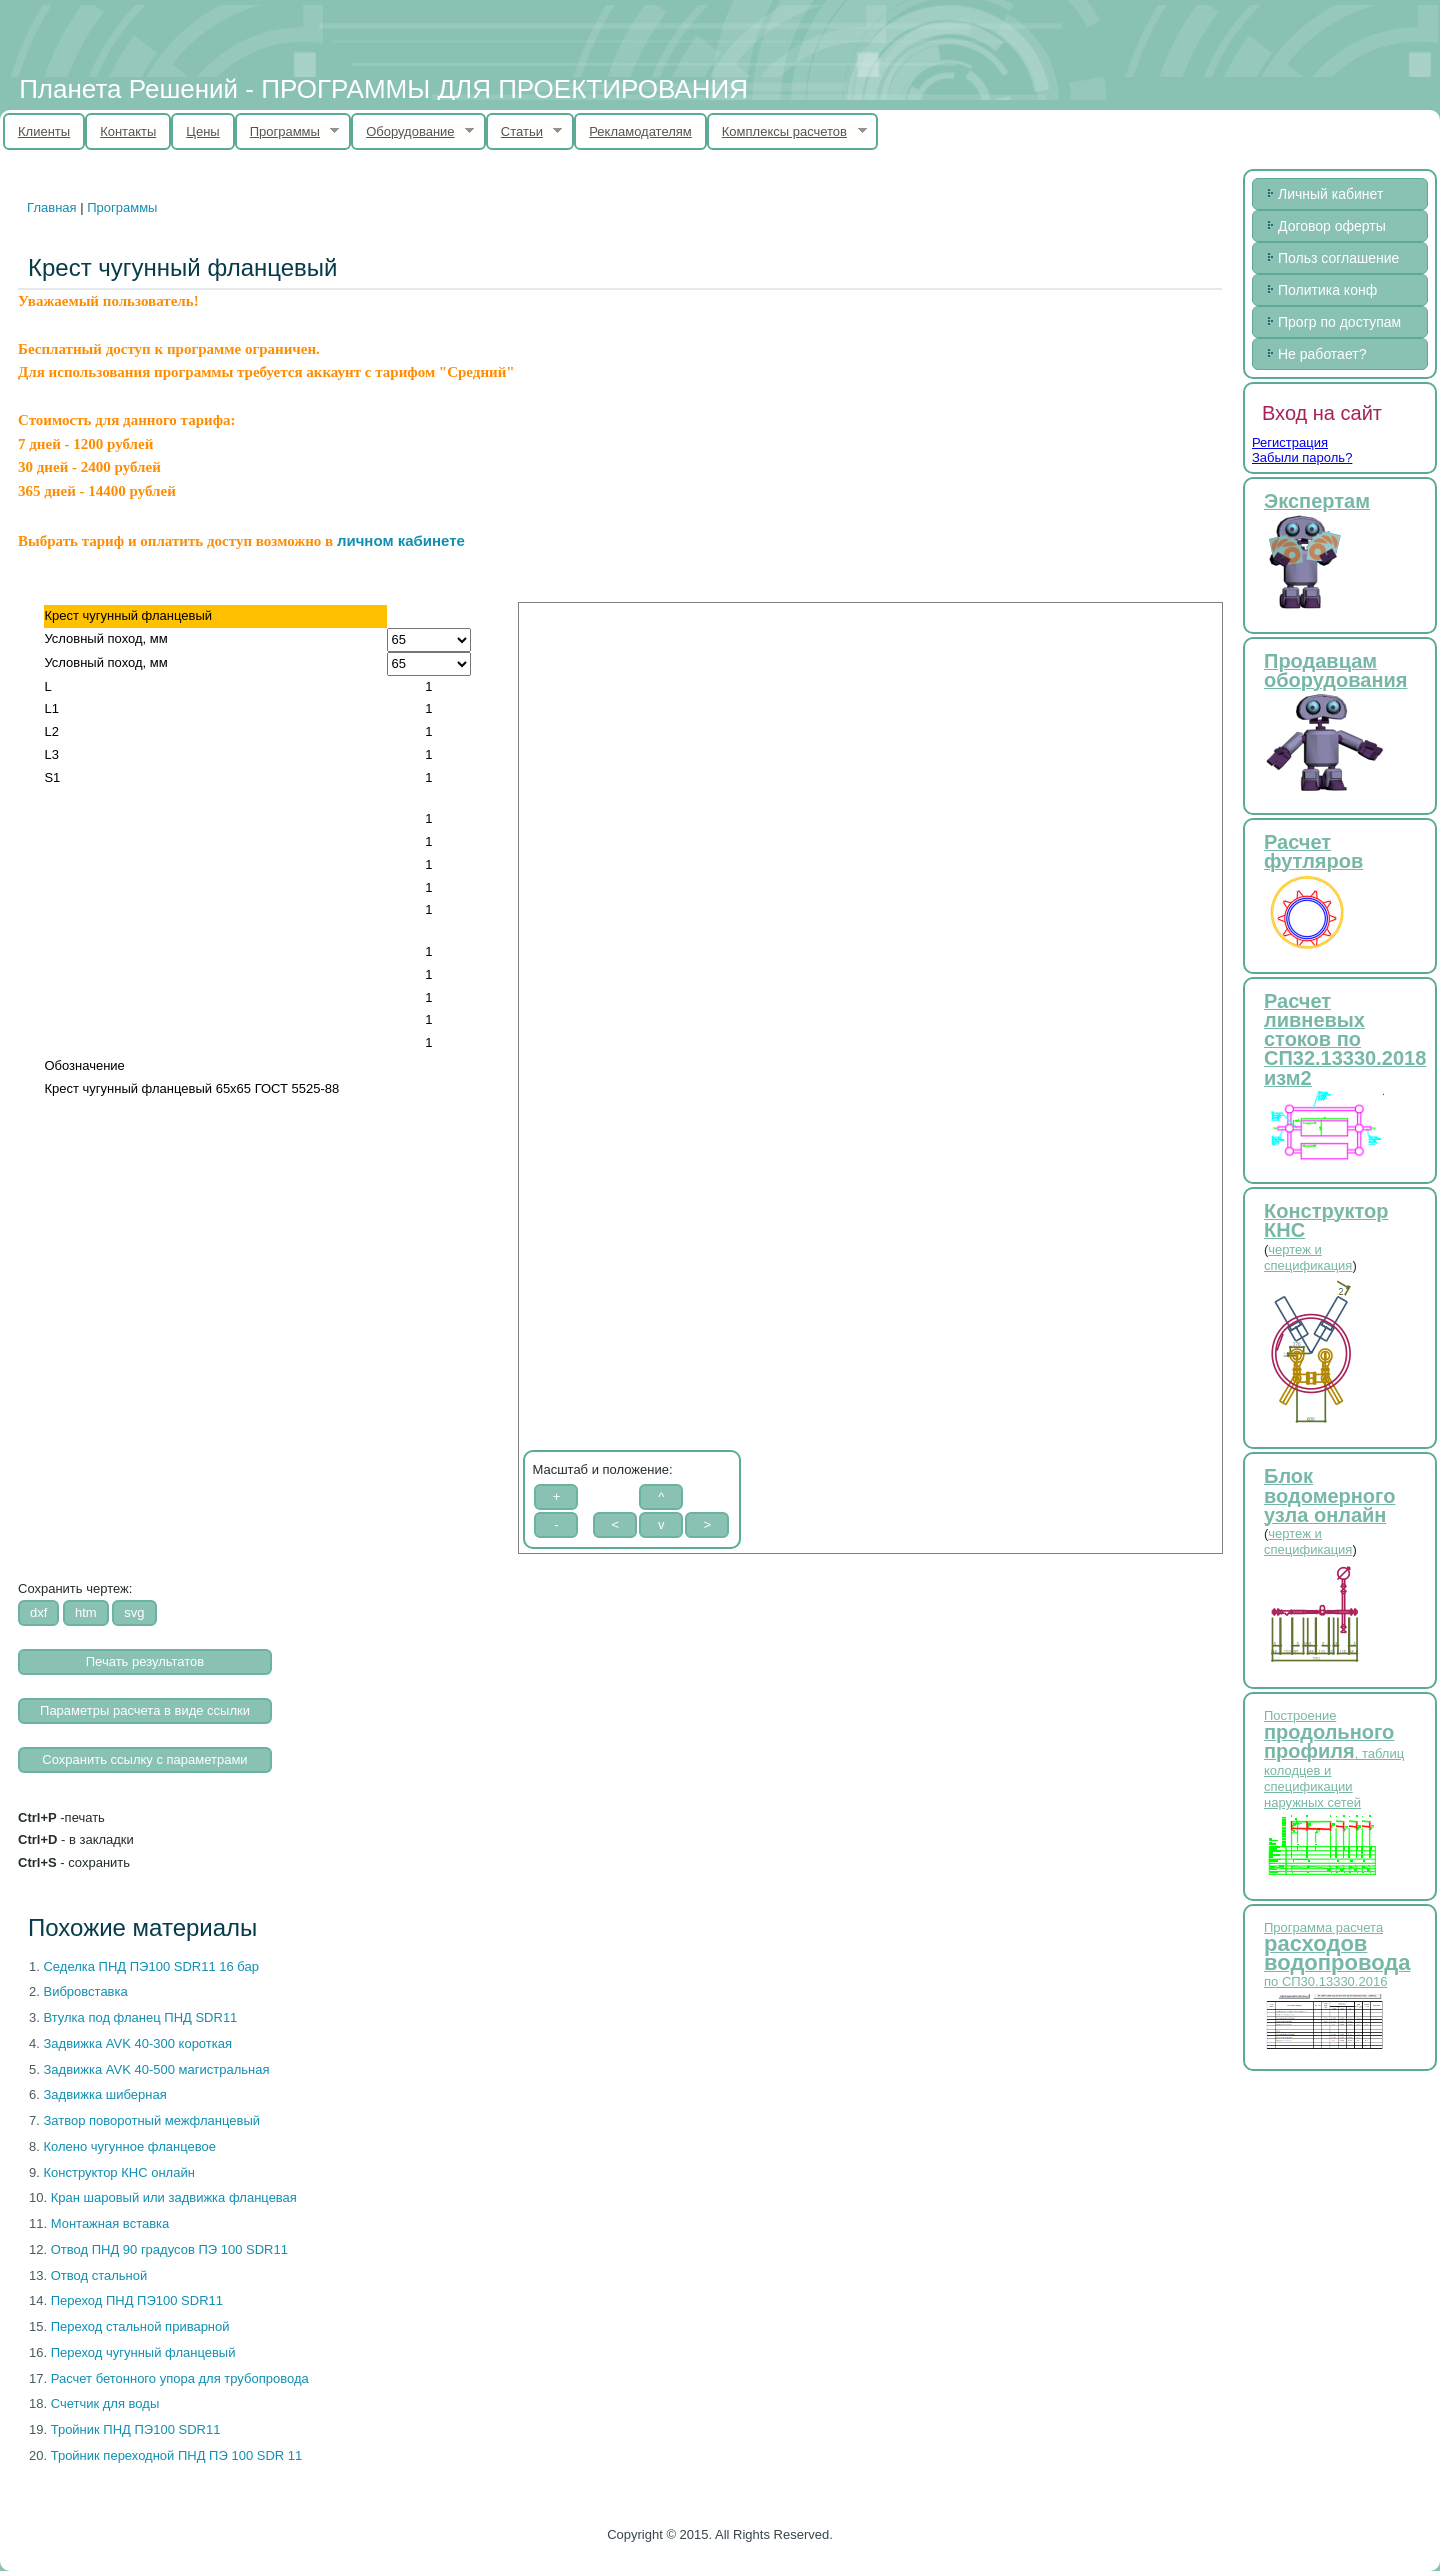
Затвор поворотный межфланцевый (151, 2120)
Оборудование (412, 132)
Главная (51, 207)
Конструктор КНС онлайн (118, 2172)
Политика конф (1327, 290)
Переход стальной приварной (140, 2326)
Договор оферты (1332, 226)
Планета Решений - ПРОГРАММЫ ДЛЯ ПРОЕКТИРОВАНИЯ (383, 89)
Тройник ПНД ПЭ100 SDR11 (136, 2429)
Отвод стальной (99, 2275)
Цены (202, 131)
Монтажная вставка (110, 2223)
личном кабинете (401, 540)
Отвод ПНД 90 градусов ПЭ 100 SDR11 (169, 2249)
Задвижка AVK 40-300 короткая (137, 2043)
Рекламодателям (640, 131)
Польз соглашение (1338, 258)
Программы (287, 132)
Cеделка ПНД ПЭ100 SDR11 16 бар (150, 1966)
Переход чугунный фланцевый (143, 2352)
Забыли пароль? (1302, 457)
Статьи (524, 132)
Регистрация (1290, 442)
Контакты (128, 131)
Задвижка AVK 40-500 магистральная (156, 2069)
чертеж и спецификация (1308, 1257)
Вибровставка (85, 1991)
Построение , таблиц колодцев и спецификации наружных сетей (1334, 1759)
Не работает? (1322, 354)
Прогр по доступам (1339, 322)
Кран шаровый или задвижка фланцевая (174, 2197)
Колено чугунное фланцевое (129, 2146)
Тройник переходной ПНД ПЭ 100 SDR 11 (177, 2455)
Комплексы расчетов (787, 132)
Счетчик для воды (105, 2403)
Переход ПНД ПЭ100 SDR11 (137, 2300)
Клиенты (44, 131)
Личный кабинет (1330, 194)
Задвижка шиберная (104, 2094)
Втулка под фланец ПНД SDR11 (140, 2017)
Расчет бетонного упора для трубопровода (180, 2378)
